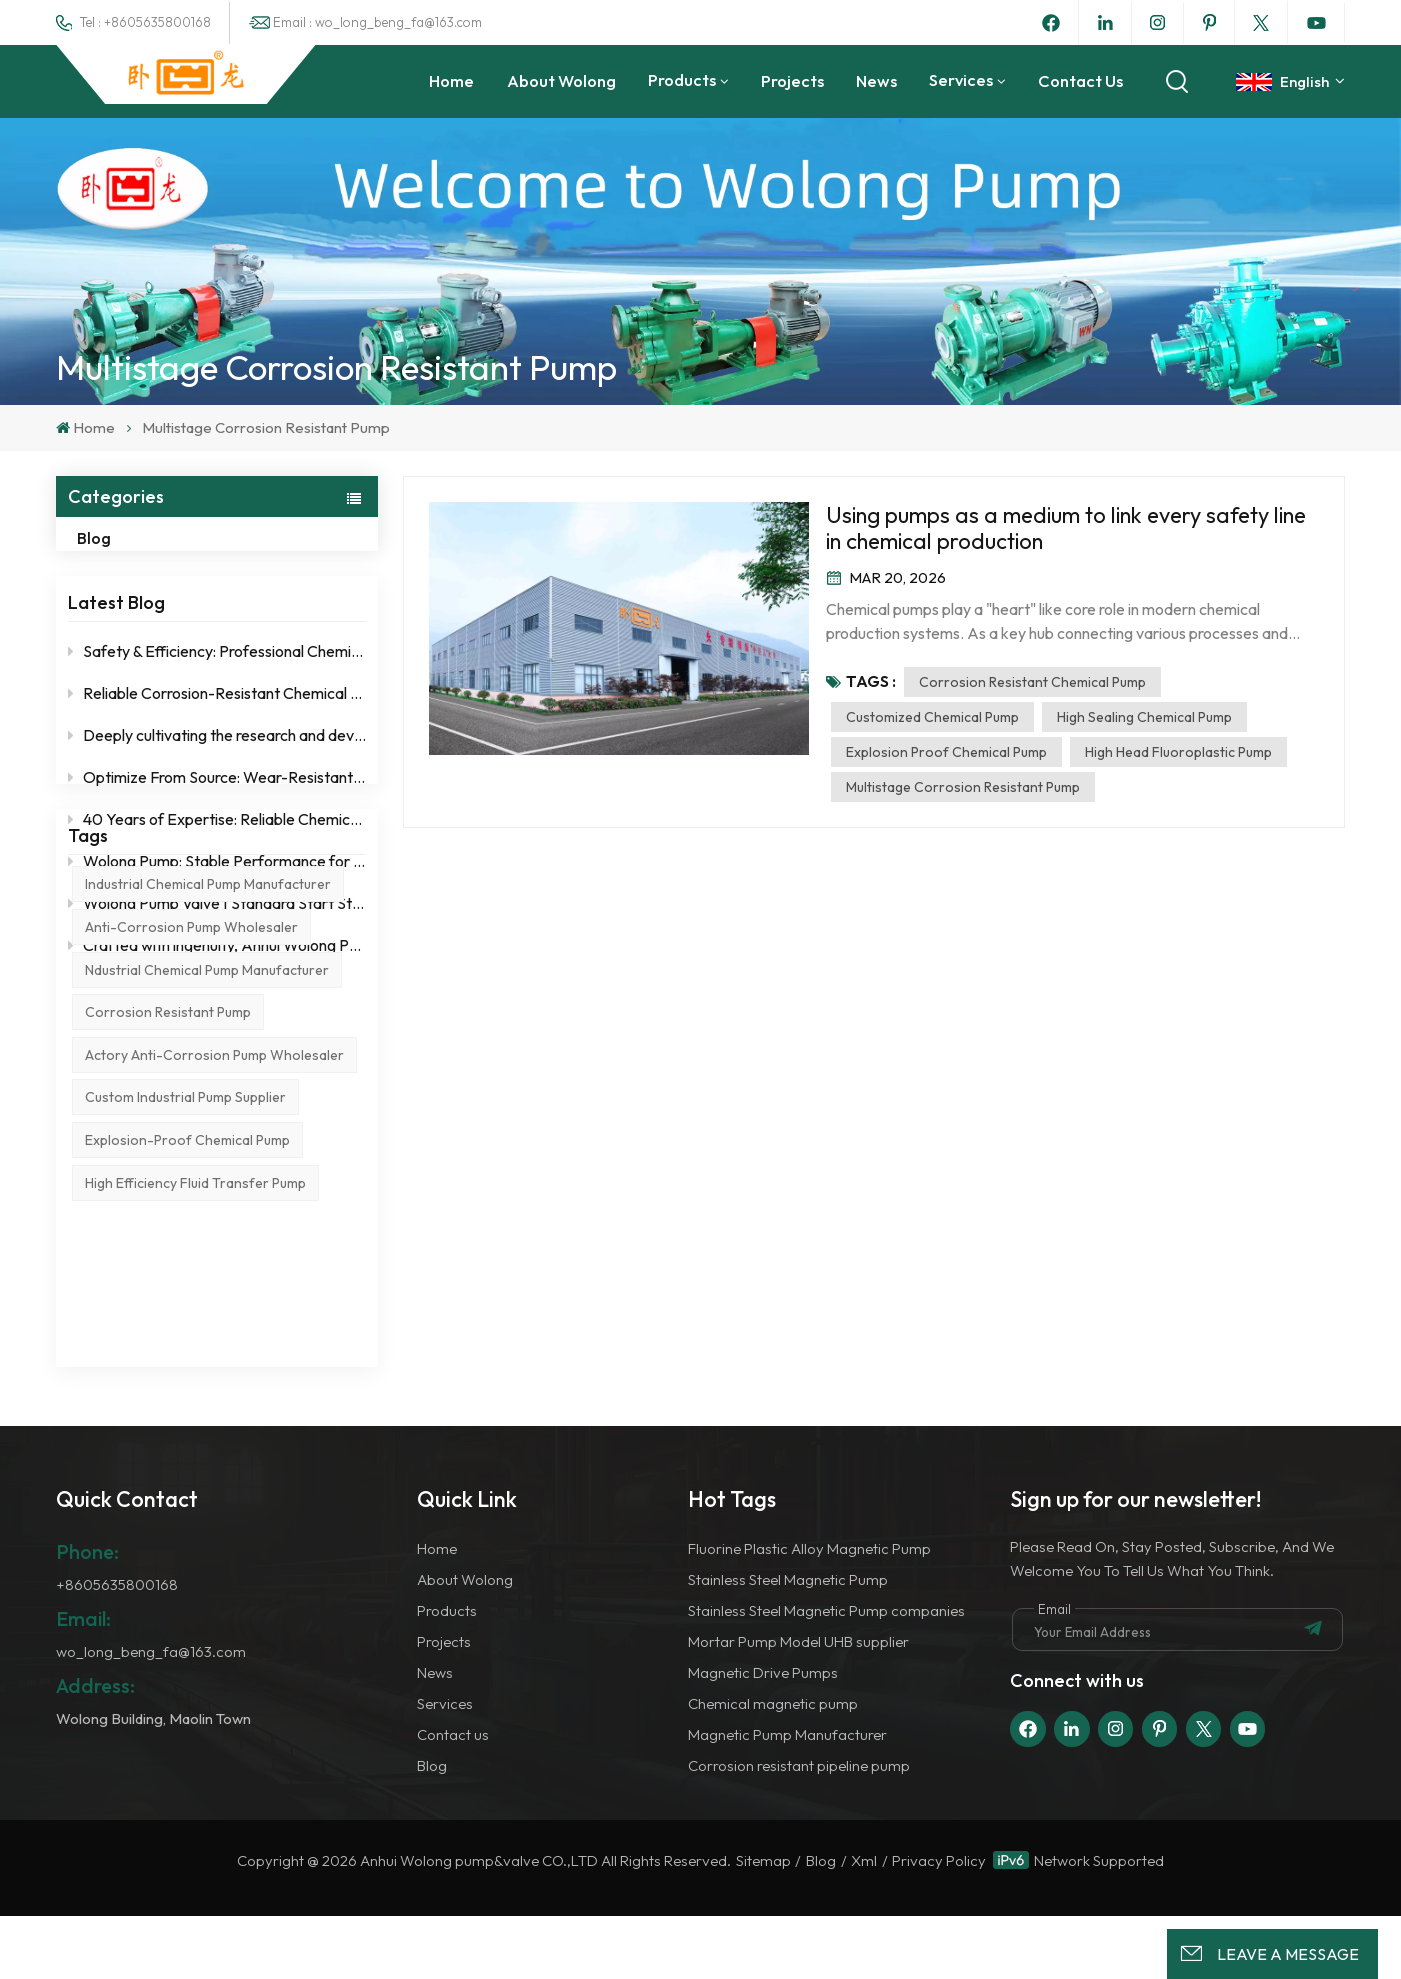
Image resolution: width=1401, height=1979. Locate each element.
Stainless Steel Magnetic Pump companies (826, 1674)
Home (451, 80)
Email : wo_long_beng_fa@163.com (377, 22)
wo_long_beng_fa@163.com (151, 1715)
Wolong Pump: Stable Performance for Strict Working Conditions (216, 881)
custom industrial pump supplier (185, 1312)
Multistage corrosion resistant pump (963, 787)
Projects (792, 80)
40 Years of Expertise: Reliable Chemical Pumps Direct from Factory (216, 839)
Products (682, 79)
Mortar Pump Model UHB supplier (798, 1705)
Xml (864, 1924)
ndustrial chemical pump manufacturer (207, 1184)
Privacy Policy (939, 1924)
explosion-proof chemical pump (187, 1355)
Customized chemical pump (932, 717)
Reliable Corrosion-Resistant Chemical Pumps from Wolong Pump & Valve (216, 713)
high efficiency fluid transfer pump (195, 1397)
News (876, 80)
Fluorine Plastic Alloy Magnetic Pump (809, 1612)
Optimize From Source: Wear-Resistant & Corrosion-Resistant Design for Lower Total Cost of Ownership (216, 797)
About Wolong (561, 80)
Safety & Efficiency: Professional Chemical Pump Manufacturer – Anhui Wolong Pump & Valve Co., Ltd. (216, 671)
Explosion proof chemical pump (946, 752)
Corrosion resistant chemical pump (1032, 682)
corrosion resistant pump (168, 1227)
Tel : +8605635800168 (145, 22)
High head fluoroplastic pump (1178, 752)
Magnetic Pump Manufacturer (787, 1797)
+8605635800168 (117, 1648)
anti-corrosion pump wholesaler (191, 1141)
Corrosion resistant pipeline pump (799, 1828)
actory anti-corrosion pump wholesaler (214, 1269)
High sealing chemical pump (1144, 717)
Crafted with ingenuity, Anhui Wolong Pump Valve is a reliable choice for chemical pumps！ (216, 965)
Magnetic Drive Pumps (763, 1735)
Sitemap (763, 1924)
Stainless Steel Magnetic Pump (788, 1643)
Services (961, 79)
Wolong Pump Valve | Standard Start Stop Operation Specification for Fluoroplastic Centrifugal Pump (216, 923)
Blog (115, 538)
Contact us (1080, 80)
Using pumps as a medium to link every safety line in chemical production (1066, 528)
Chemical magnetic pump (773, 1766)
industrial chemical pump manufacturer (208, 1099)
